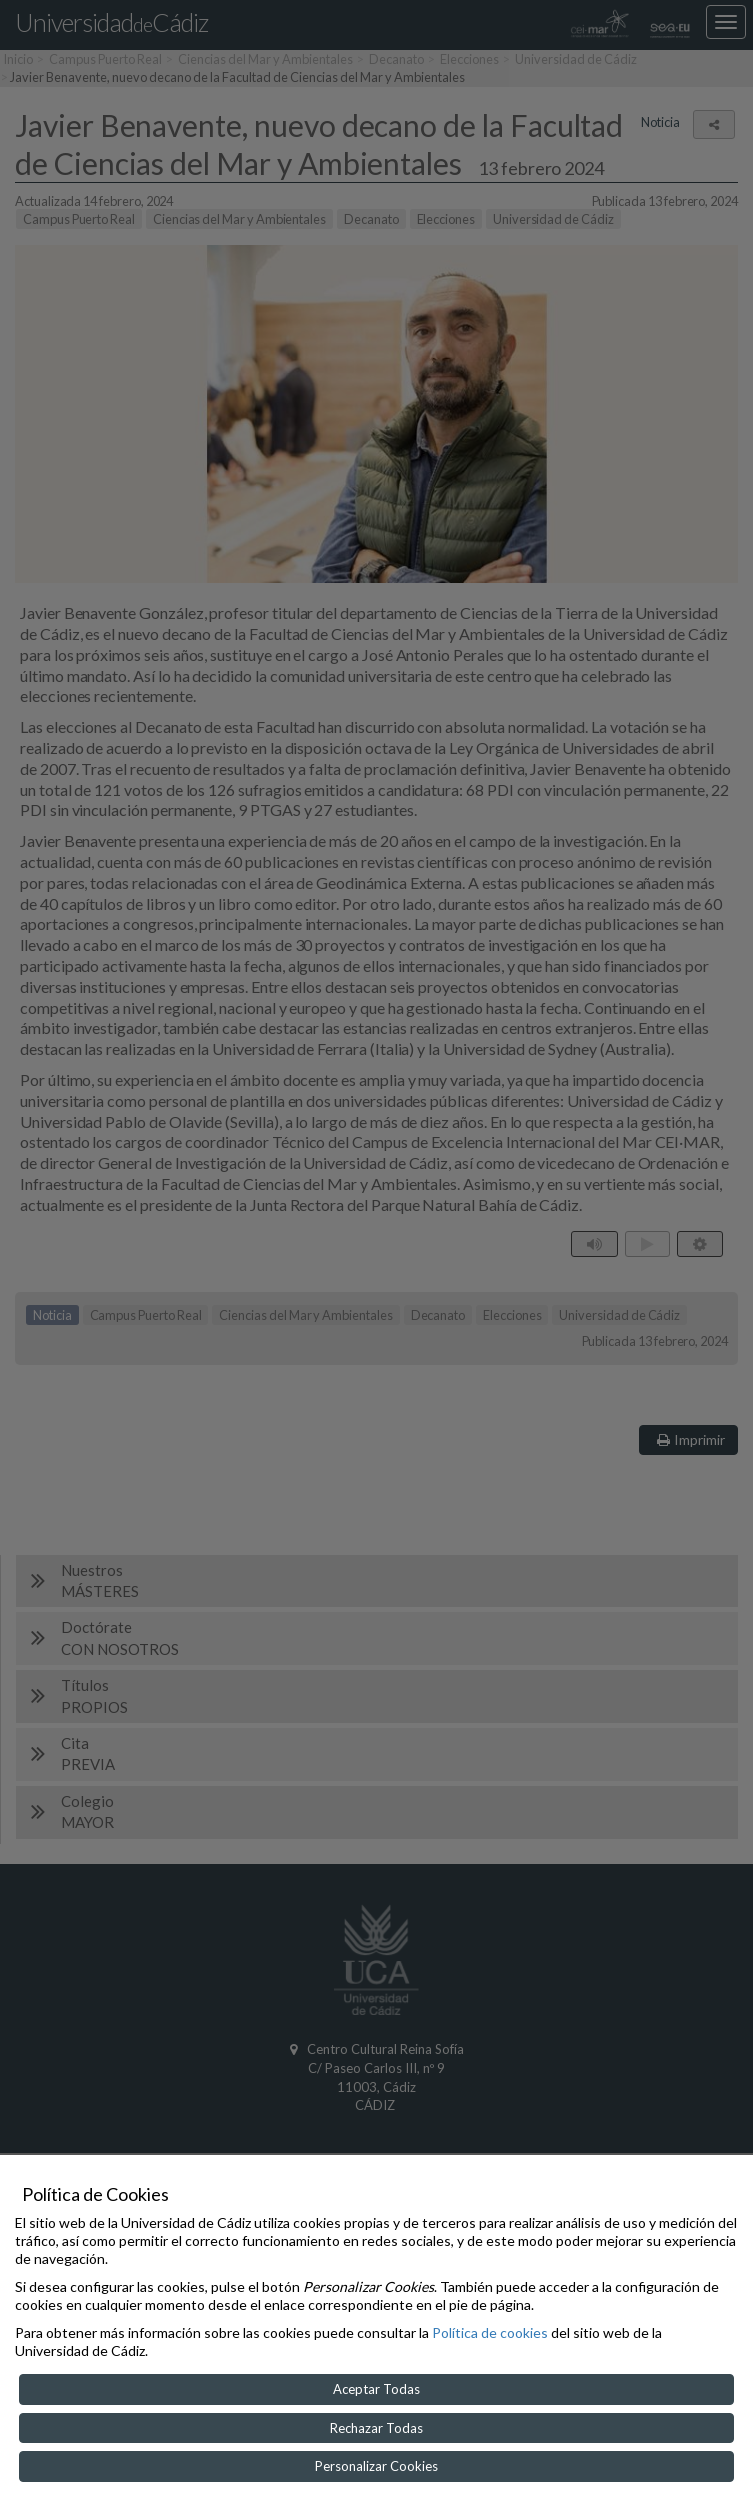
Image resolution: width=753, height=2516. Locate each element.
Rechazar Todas (376, 2428)
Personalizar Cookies (376, 2466)
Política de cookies (490, 2332)
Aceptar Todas (376, 2389)
